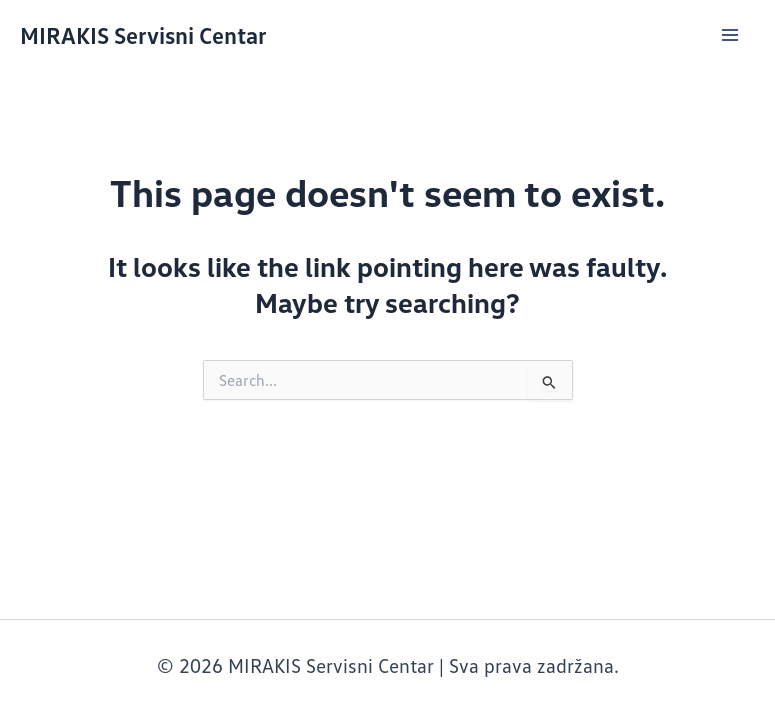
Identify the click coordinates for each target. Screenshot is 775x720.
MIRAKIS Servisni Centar (143, 34)
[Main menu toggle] (730, 35)
